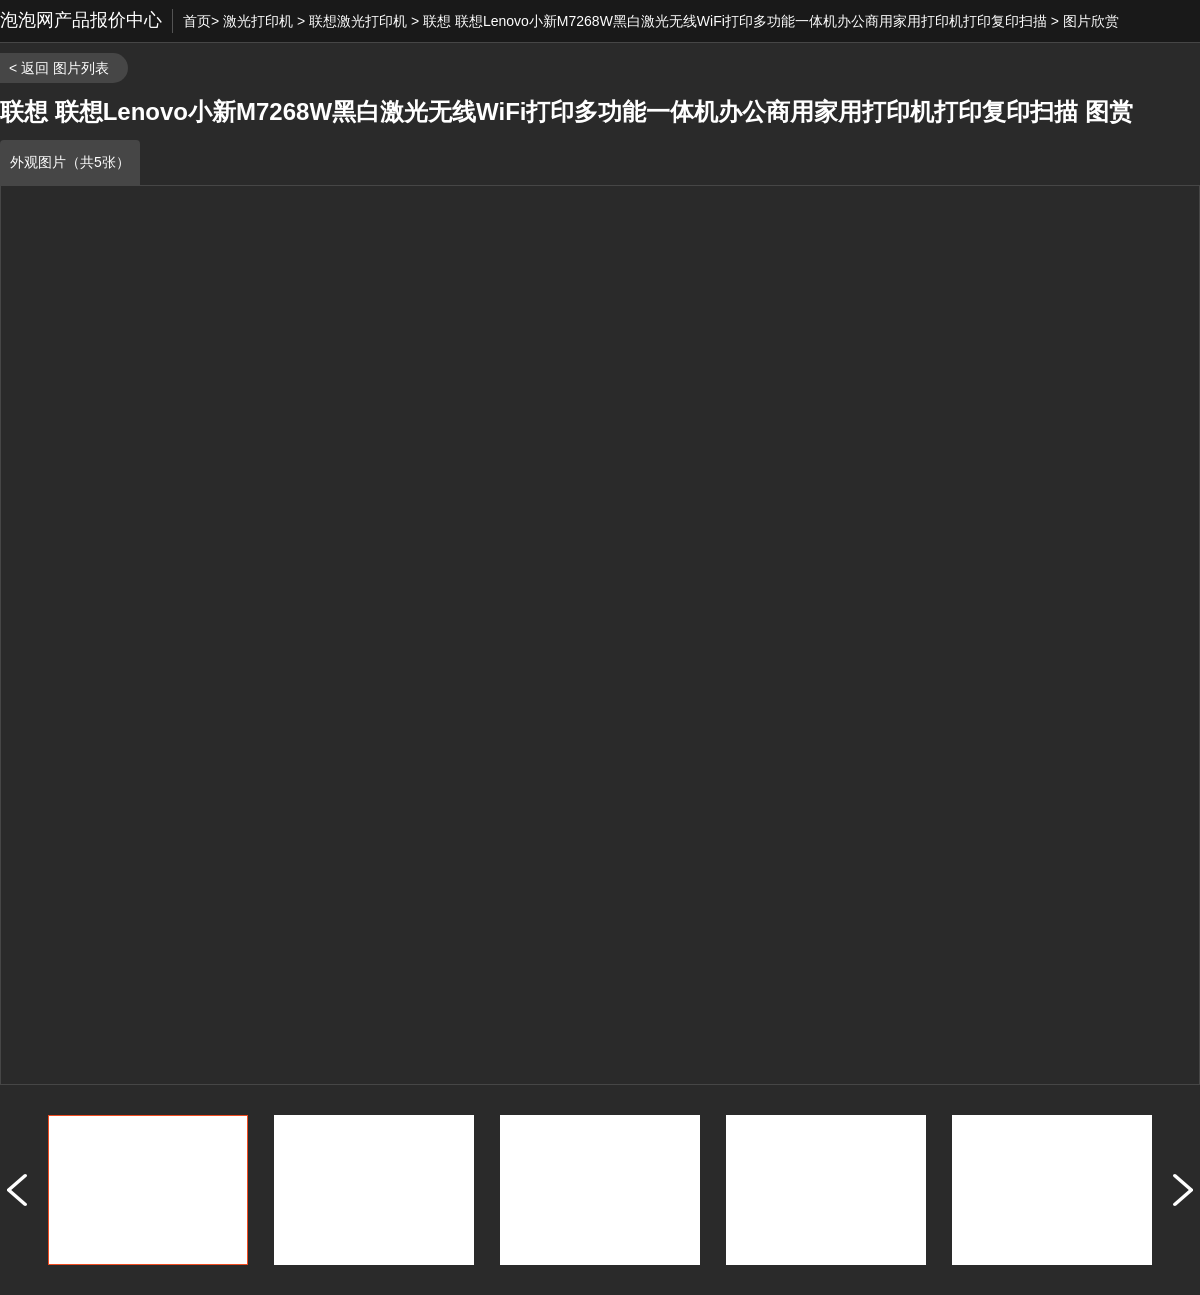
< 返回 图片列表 (59, 68)
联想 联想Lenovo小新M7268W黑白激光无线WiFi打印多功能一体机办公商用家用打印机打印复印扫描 (735, 21)
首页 (197, 21)
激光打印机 (258, 21)
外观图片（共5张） (70, 162)
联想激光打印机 (358, 21)
